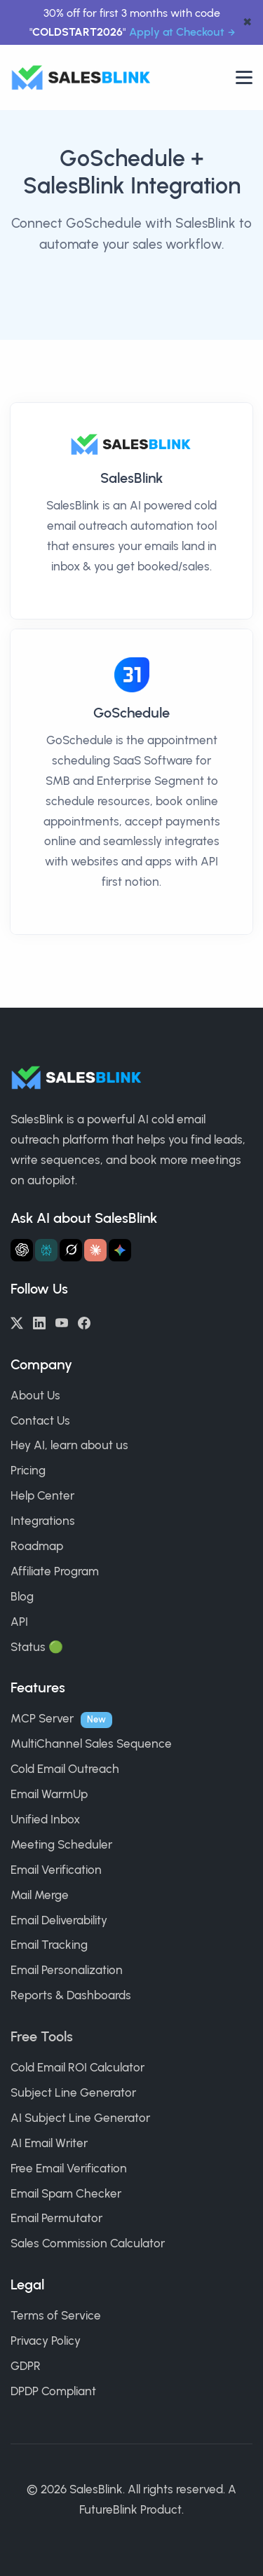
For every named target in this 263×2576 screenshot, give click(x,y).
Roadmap (37, 1546)
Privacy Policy (46, 2341)
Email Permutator (56, 2218)
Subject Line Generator (73, 2092)
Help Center (42, 1495)
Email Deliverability (59, 1920)
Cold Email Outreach (65, 1769)
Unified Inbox (45, 1819)
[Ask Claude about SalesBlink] (95, 1250)
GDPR (26, 2366)
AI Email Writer (49, 2143)
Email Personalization (67, 1970)
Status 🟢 (37, 1647)
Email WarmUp (49, 1794)
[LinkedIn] (39, 1322)
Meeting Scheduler (61, 1844)
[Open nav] (244, 77)
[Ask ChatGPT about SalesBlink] (22, 1250)
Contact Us (40, 1420)
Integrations (43, 1521)
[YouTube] (61, 1322)
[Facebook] (84, 1322)
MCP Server (42, 1718)
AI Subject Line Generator (80, 2118)
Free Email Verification (69, 2168)
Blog (22, 1596)
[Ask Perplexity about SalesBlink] (46, 1250)
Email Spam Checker (66, 2193)
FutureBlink (108, 2509)
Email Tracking (49, 1945)
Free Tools (42, 2036)
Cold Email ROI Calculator (77, 2067)
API (19, 1622)
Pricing (28, 1470)
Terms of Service (56, 2315)
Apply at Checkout (176, 32)
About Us (35, 1395)
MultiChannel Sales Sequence (91, 1743)
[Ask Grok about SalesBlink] (71, 1250)
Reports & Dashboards (71, 1995)
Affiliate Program (55, 1571)
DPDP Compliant (53, 2391)
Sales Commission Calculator (88, 2243)
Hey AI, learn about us (69, 1445)
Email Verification (56, 1870)
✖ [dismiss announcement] (247, 22)
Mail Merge (40, 1895)
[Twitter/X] (17, 1322)
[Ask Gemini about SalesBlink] (120, 1250)
